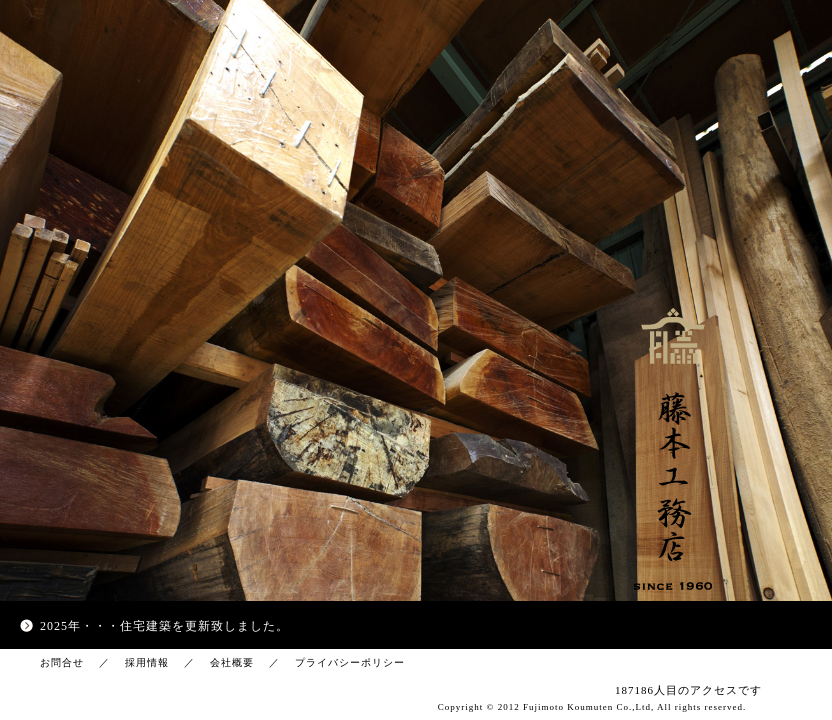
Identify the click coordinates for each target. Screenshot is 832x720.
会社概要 (232, 662)
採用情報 (147, 662)
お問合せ (62, 662)
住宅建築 (146, 626)
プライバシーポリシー (350, 662)
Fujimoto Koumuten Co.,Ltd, (588, 707)
